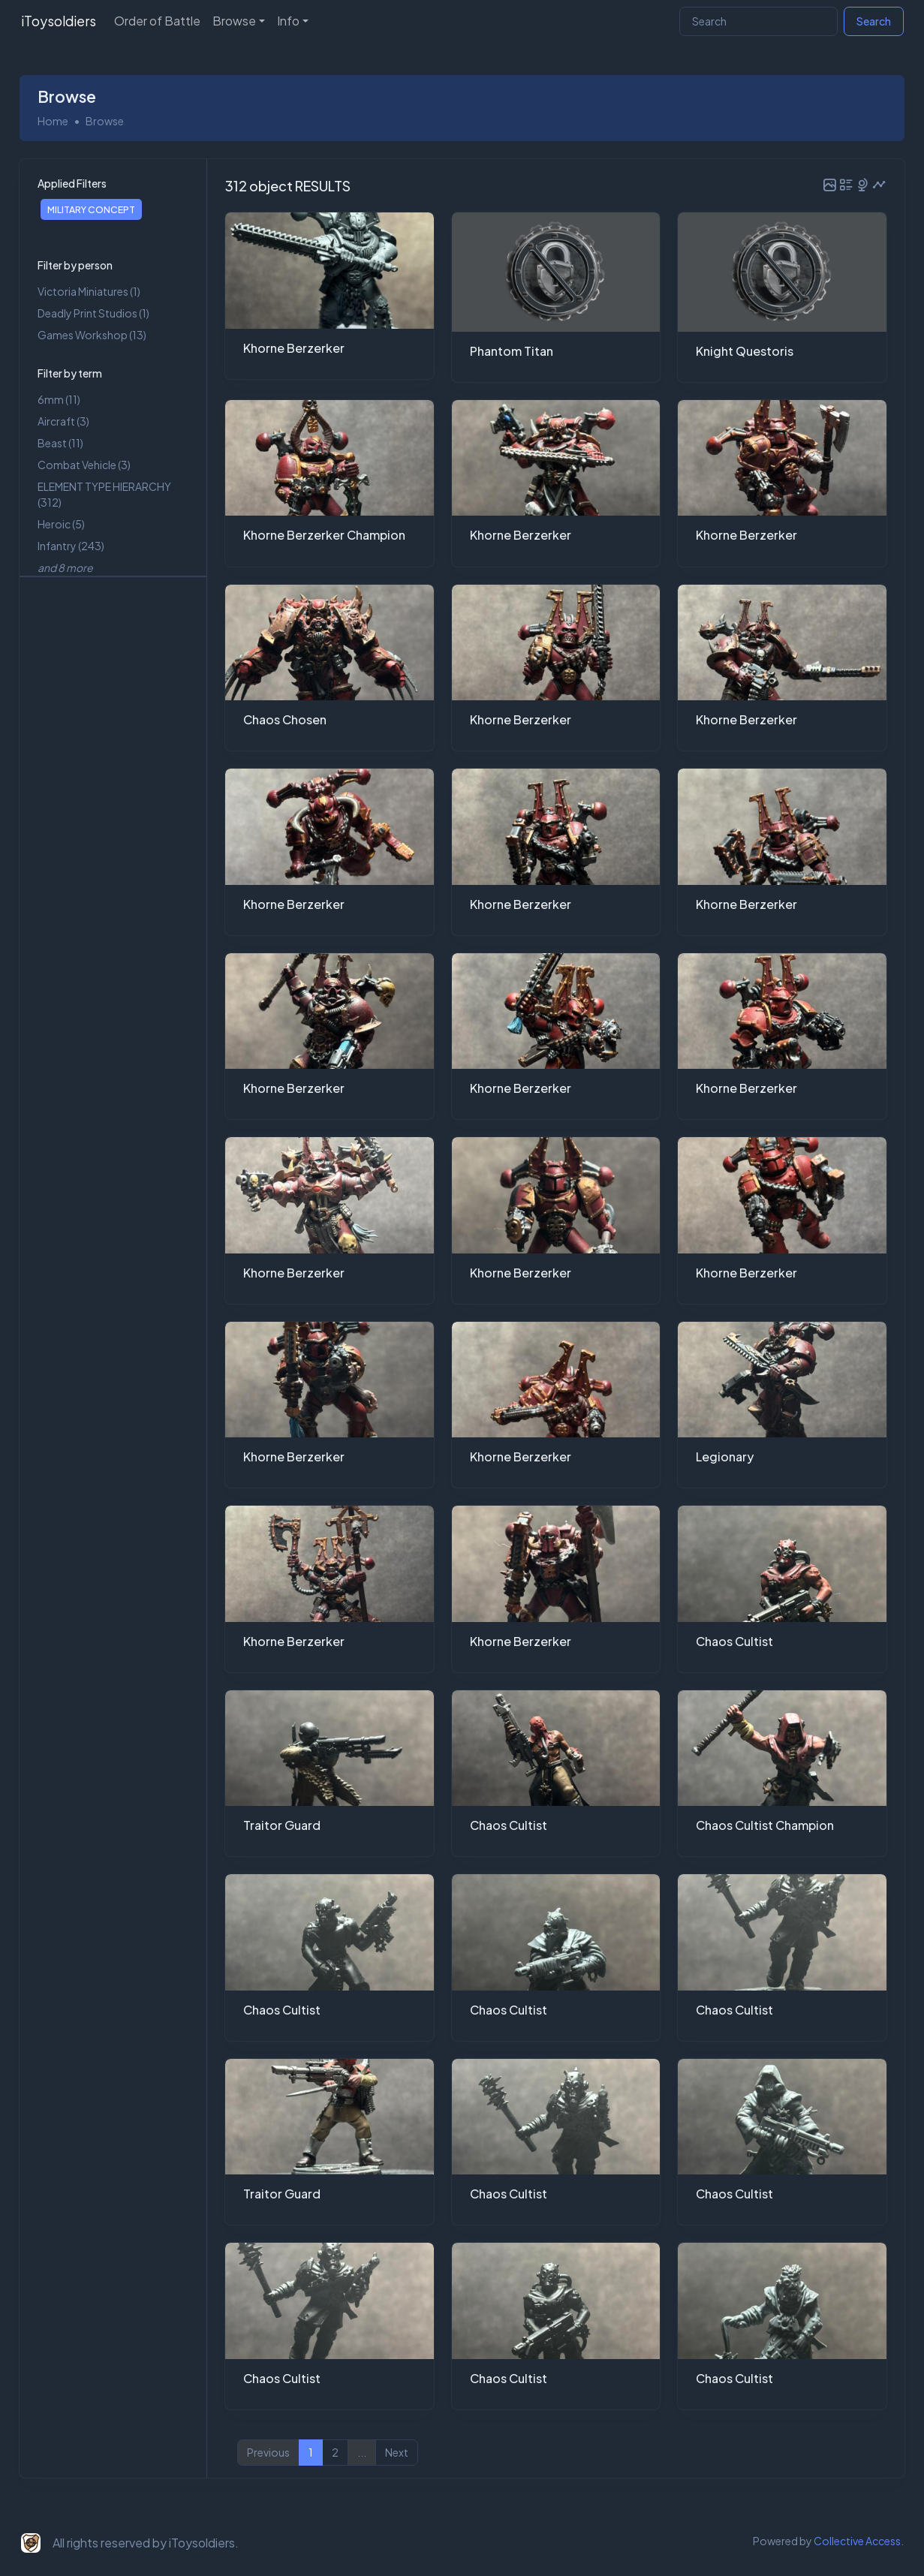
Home (53, 121)
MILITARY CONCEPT (91, 209)
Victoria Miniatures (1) (89, 291)
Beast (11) (60, 443)
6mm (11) (59, 399)
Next (396, 2453)
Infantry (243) (71, 545)
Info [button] (288, 21)
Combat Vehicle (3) (84, 464)
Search (873, 21)
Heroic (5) (61, 524)
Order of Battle (157, 21)
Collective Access (857, 2541)
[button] (830, 184)
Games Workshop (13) (92, 335)
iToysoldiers (58, 21)
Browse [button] (234, 21)
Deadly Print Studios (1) (93, 313)
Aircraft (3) (63, 421)
